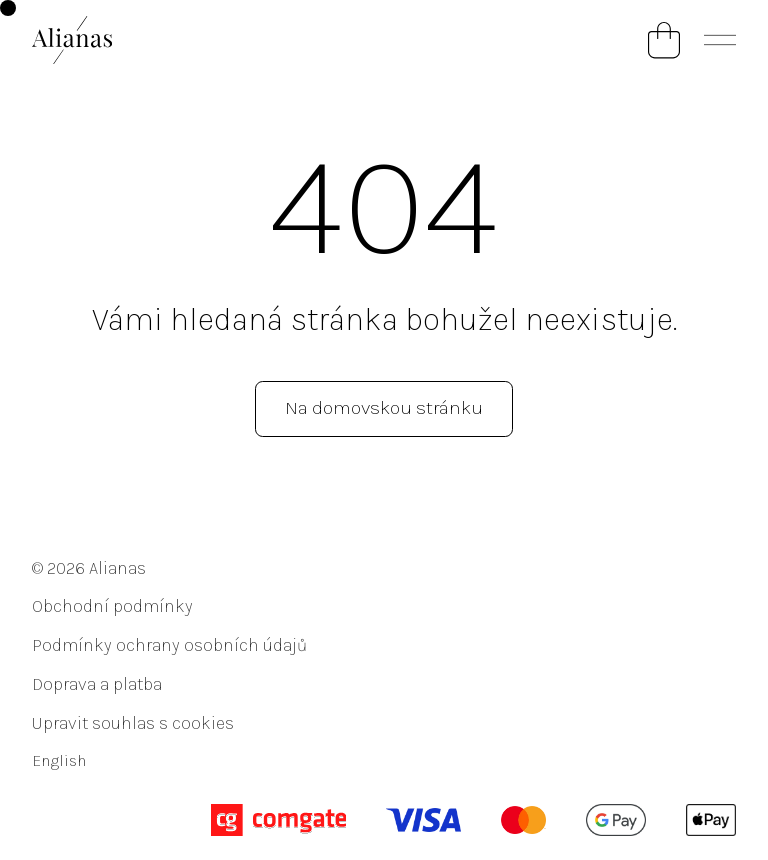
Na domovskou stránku (384, 407)
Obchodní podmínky (112, 606)
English (59, 760)
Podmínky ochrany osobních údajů (169, 645)
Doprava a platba (97, 684)
